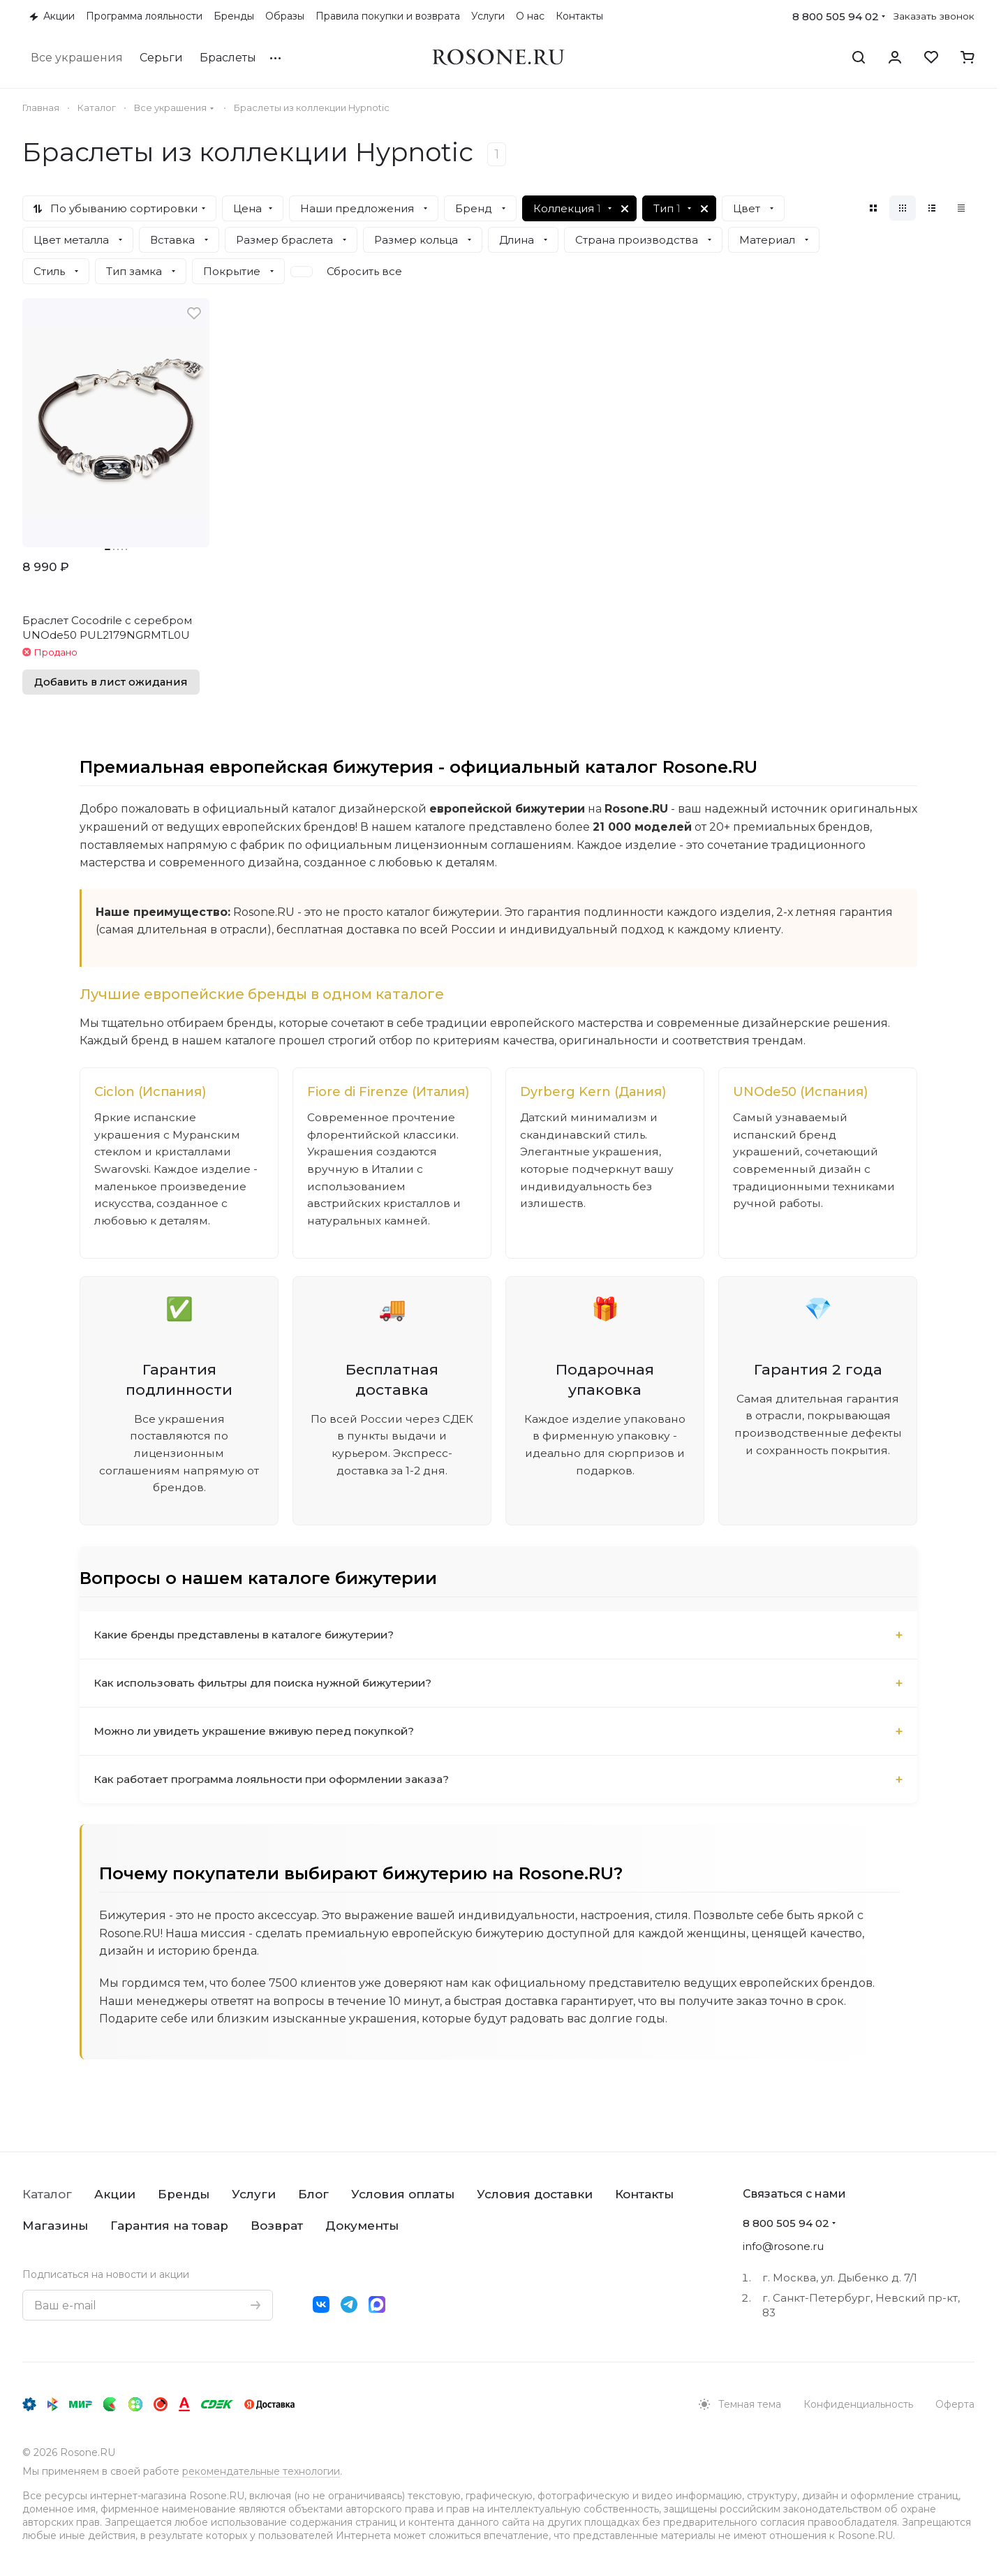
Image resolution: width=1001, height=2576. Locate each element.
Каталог (47, 2194)
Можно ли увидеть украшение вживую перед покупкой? (261, 1738)
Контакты (644, 2194)
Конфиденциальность (858, 2404)
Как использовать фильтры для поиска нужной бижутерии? (271, 1690)
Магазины (55, 2226)
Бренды (183, 2194)
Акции (114, 2194)
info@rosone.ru (783, 2246)
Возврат (277, 2226)
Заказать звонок (934, 16)
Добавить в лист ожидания (111, 682)
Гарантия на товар (169, 2226)
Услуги (254, 2194)
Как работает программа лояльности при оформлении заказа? (282, 1786)
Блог (313, 2194)
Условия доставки (535, 2194)
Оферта (954, 2404)
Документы (362, 2226)
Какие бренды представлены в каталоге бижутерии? (251, 1642)
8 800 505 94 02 (835, 16)
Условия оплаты (402, 2194)
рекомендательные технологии (261, 2471)
